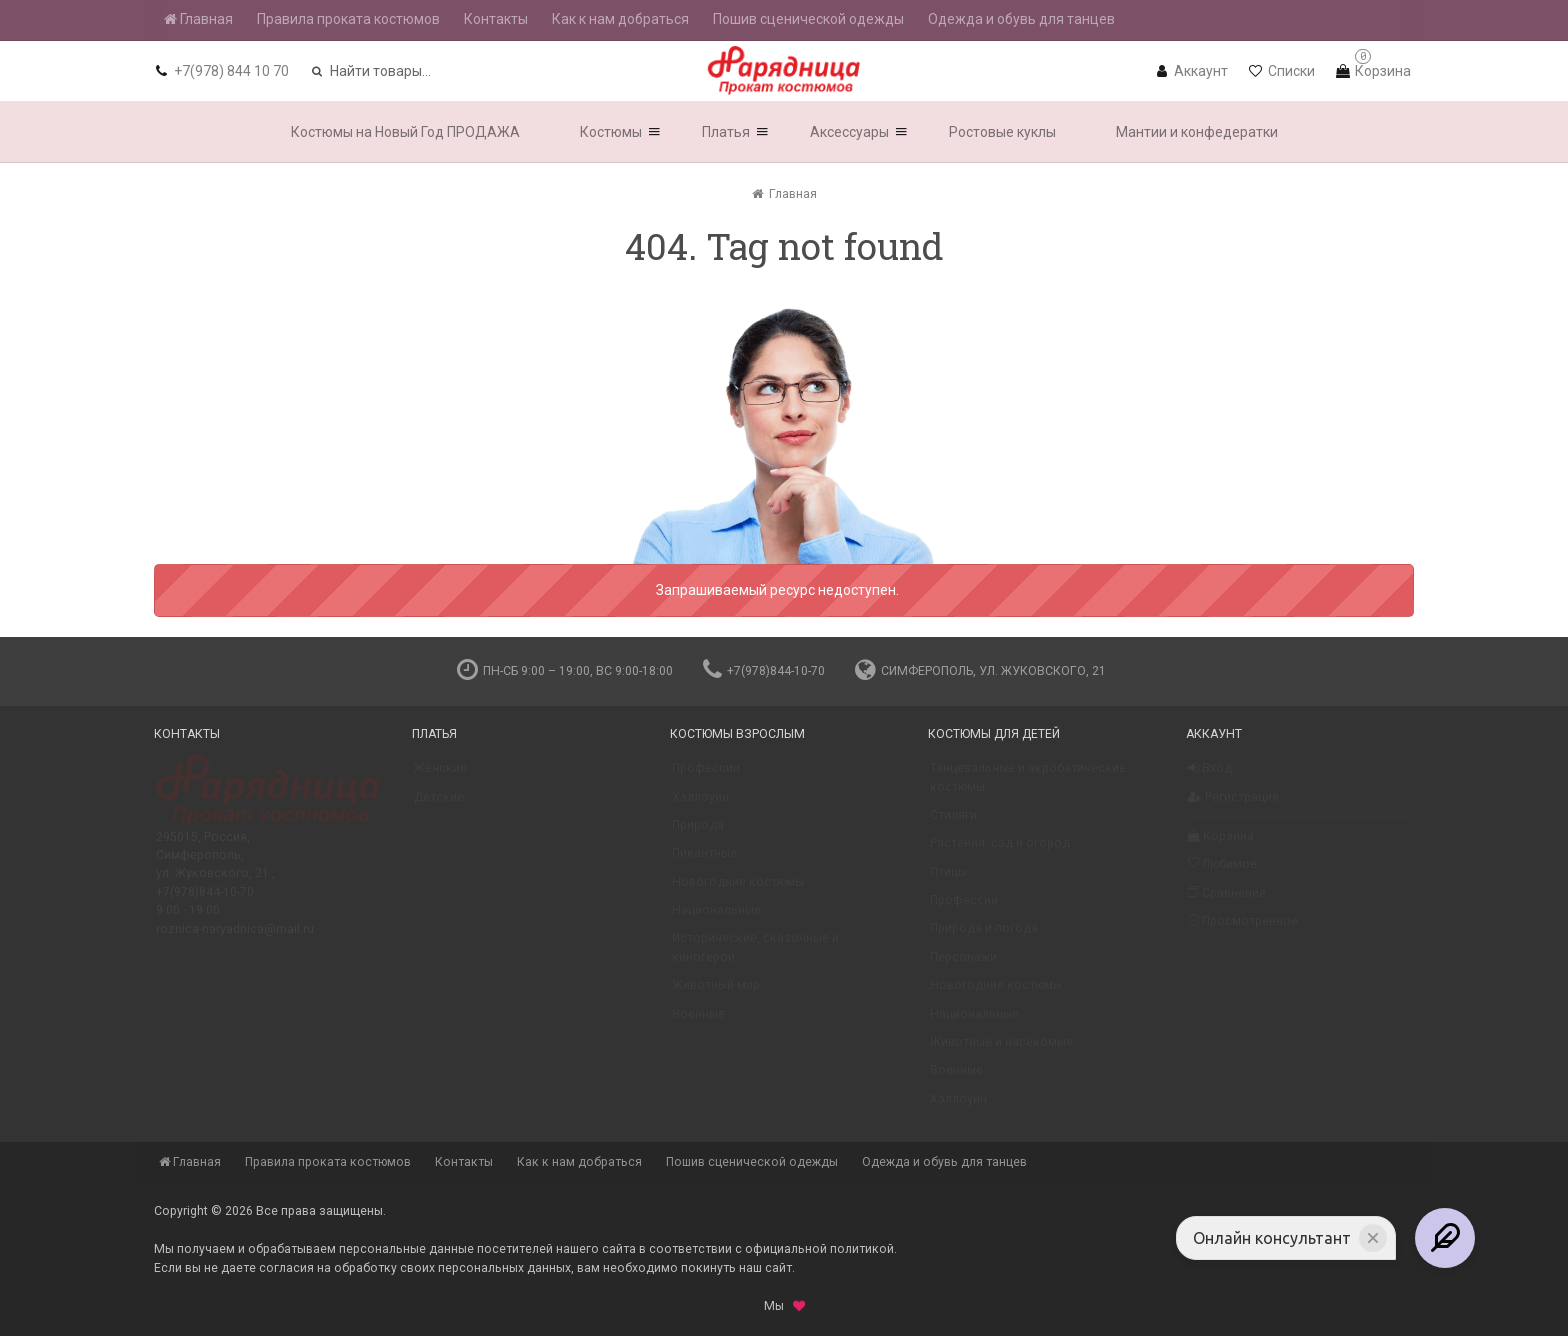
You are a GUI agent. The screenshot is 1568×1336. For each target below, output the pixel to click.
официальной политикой (819, 1249)
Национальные (716, 919)
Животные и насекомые (1001, 1051)
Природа (698, 834)
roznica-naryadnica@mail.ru (235, 938)
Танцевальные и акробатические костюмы (1028, 786)
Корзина (1221, 845)
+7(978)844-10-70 (764, 671)
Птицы (948, 881)
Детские (439, 806)
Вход (1210, 777)
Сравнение (1227, 901)
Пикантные (704, 862)
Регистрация (1233, 806)
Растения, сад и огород (1000, 852)
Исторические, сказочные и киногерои (755, 956)
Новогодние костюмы (738, 891)
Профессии (706, 777)
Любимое (1222, 872)
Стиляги (953, 824)
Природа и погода (984, 937)
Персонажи (963, 966)
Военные (698, 1023)
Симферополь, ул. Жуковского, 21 (980, 671)
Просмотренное (1243, 929)
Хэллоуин (700, 806)
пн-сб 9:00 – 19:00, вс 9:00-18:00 (565, 671)
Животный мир (716, 994)
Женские (440, 777)
